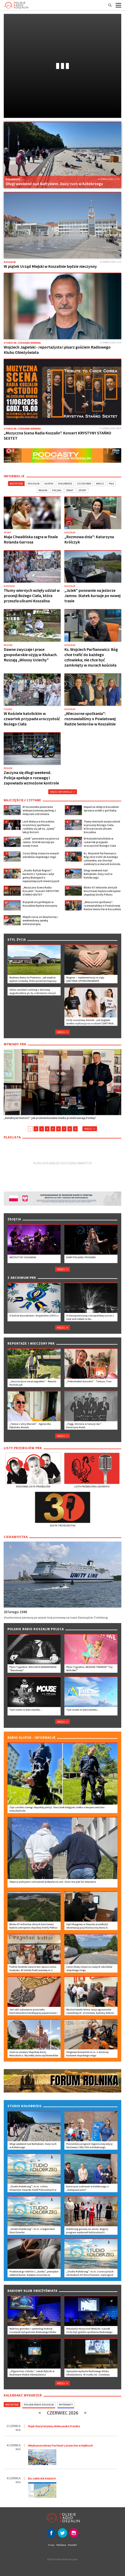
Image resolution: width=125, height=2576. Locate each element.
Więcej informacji (62, 791)
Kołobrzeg (65, 483)
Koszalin (33, 483)
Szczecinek (84, 483)
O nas (51, 2545)
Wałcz (100, 483)
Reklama (61, 2545)
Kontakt (72, 2545)
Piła (111, 483)
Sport (82, 490)
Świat (70, 490)
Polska (56, 490)
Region (42, 490)
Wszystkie (16, 483)
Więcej (62, 1032)
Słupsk (48, 483)
